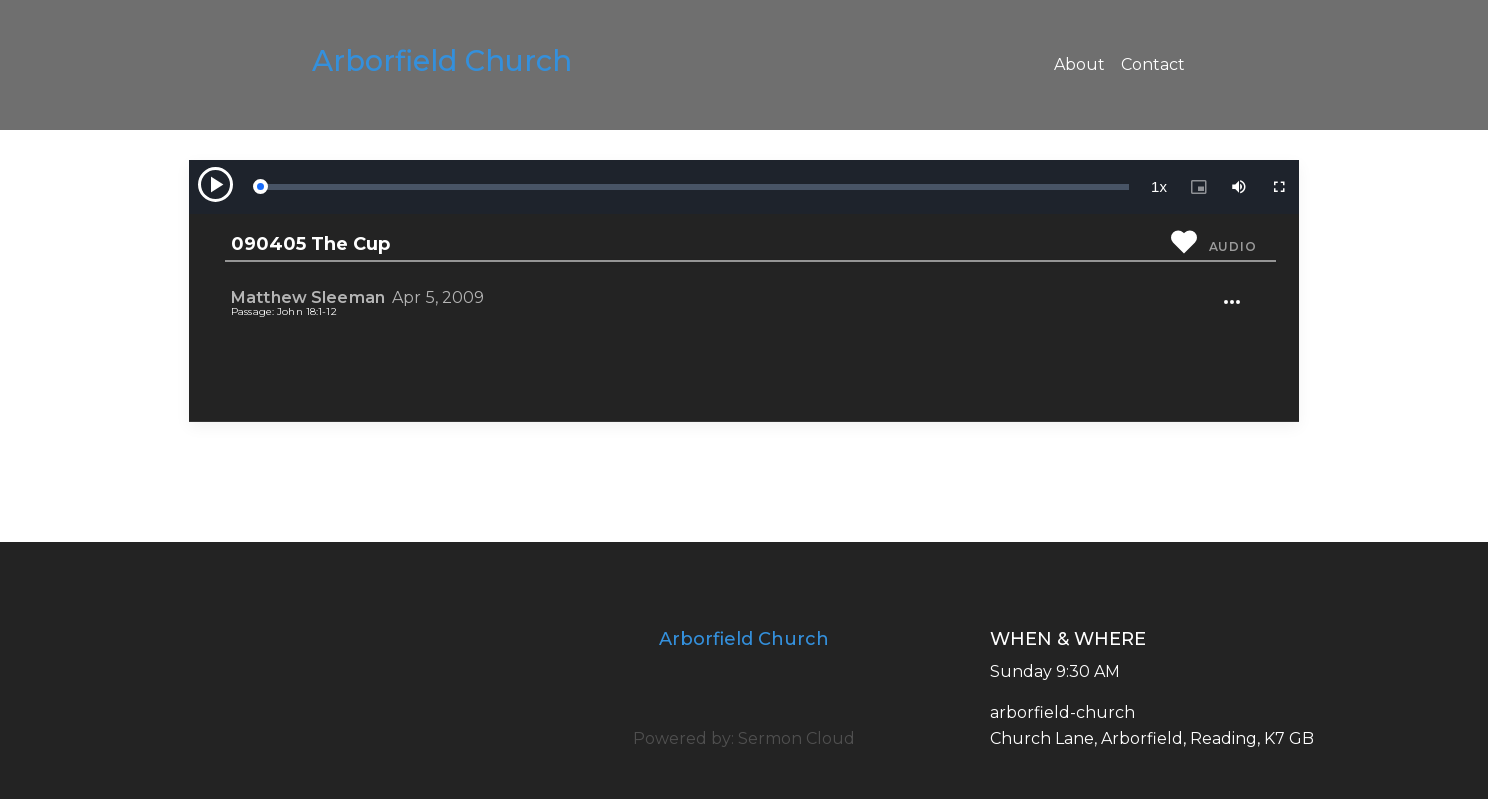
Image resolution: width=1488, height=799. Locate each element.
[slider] (694, 187)
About (1079, 64)
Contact (1153, 64)
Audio (1233, 246)
